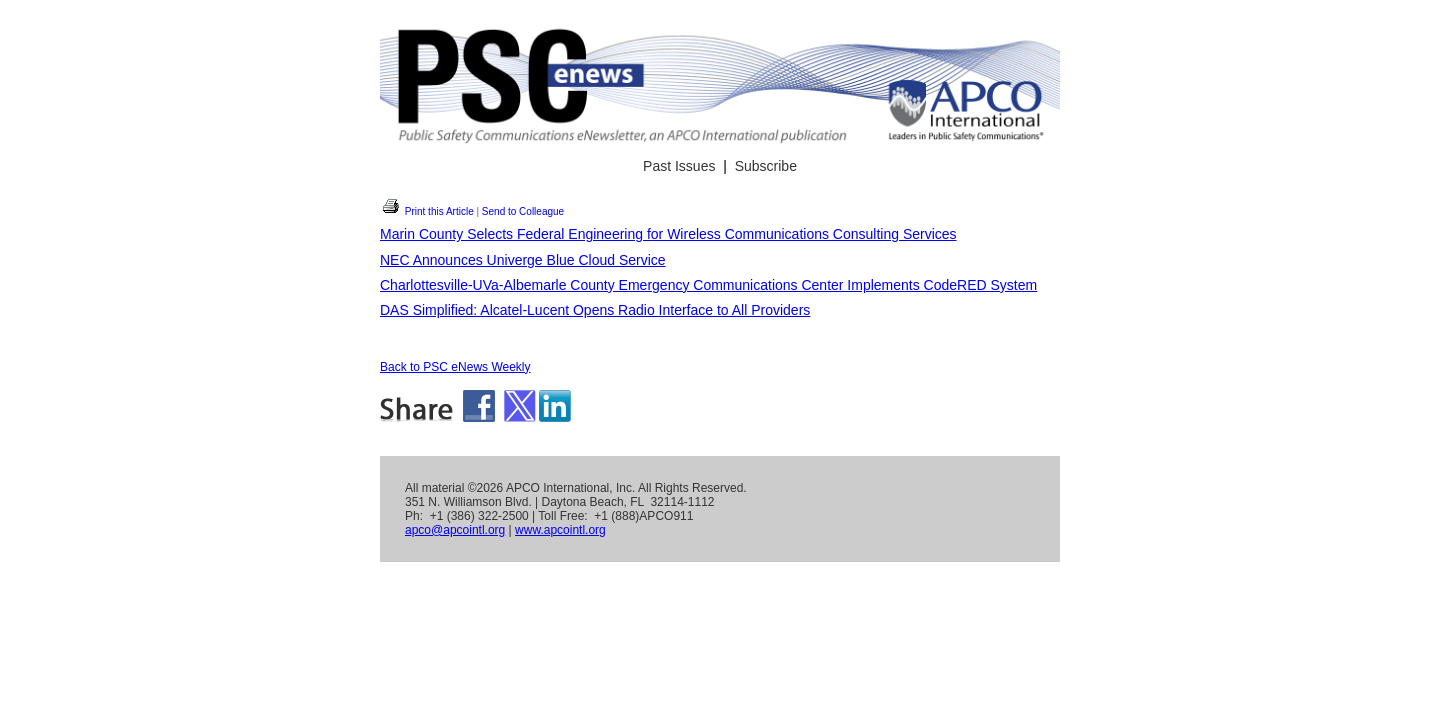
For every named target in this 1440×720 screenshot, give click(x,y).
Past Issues (679, 166)
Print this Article (427, 211)
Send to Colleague (523, 211)
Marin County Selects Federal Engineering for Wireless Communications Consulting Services (668, 234)
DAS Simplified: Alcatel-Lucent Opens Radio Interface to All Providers (595, 310)
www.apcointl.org (560, 530)
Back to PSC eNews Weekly (455, 367)
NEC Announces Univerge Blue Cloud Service (523, 260)
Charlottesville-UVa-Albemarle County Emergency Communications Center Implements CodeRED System (708, 285)
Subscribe (766, 166)
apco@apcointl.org (455, 530)
